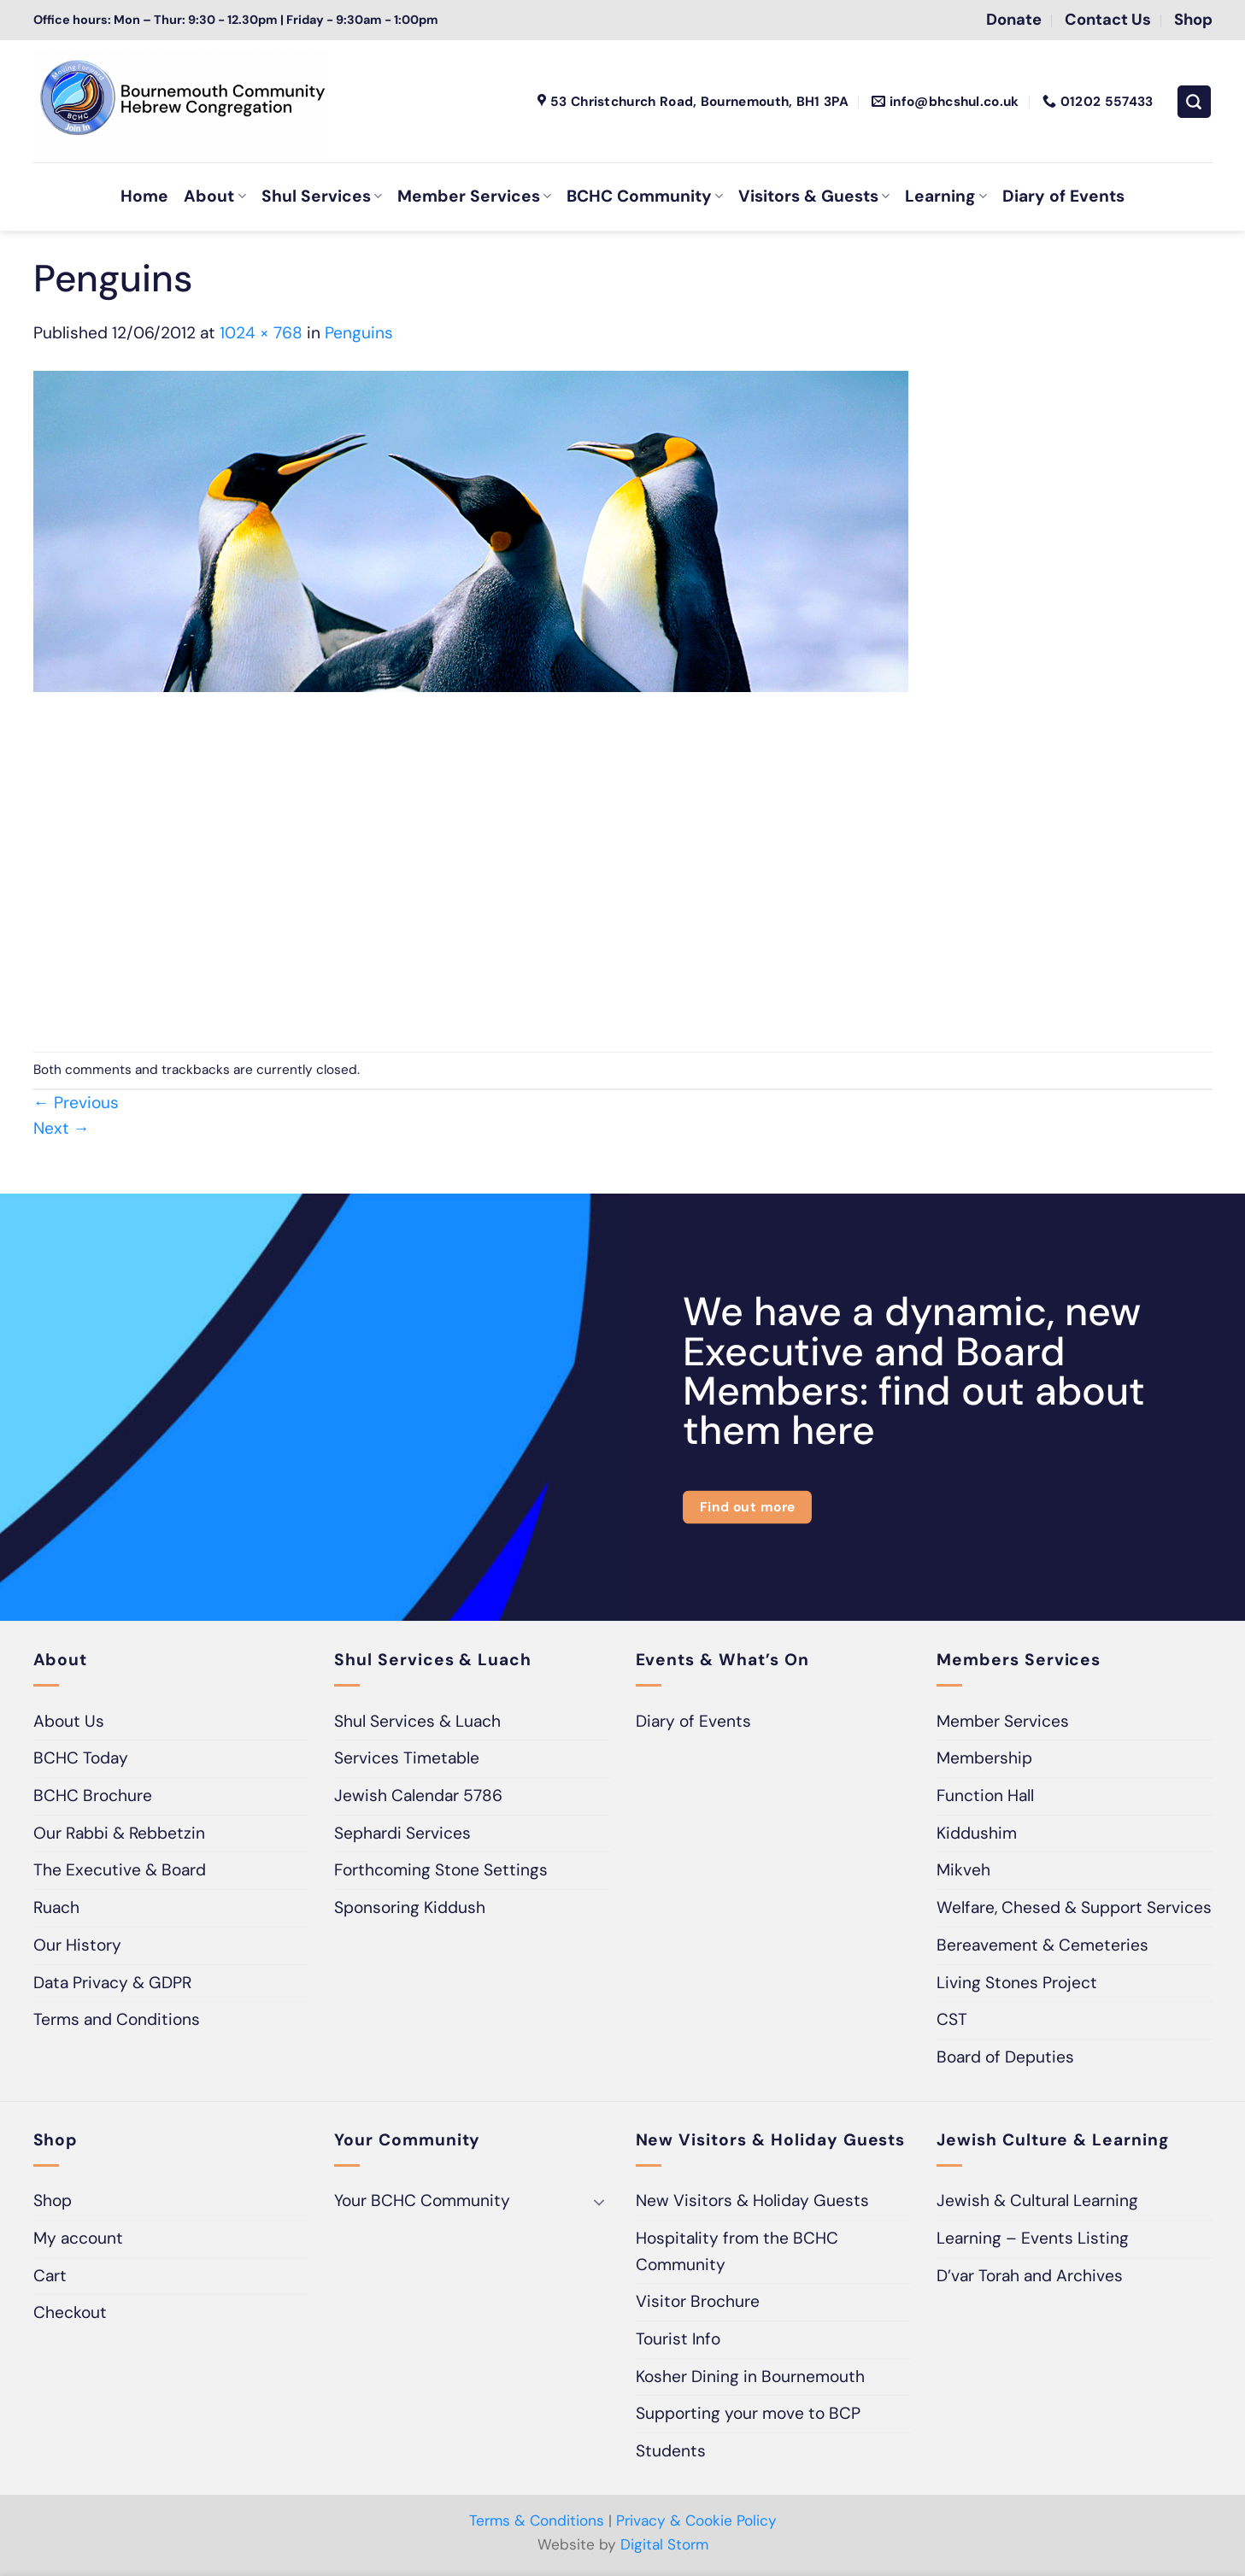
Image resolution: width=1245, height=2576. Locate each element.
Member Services (474, 196)
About (214, 196)
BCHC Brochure (92, 1795)
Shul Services (321, 196)
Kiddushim (977, 1833)
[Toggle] (600, 2201)
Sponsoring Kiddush (409, 1907)
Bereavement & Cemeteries (1042, 1945)
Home (144, 196)
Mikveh (963, 1870)
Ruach (56, 1907)
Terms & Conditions (536, 2520)
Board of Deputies (1005, 2057)
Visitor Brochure (698, 2301)
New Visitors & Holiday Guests (752, 2200)
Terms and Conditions (116, 2019)
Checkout (70, 2312)
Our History (77, 1945)
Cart (50, 2275)
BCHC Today (80, 1758)
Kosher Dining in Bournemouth (750, 2376)
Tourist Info (678, 2339)
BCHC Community (645, 196)
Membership (984, 1758)
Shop (52, 2200)
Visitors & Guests (814, 196)
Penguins (359, 332)
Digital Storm (664, 2544)
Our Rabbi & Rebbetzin (119, 1833)
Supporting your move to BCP (748, 2413)
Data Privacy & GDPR (112, 1982)
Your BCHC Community (422, 2200)
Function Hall (985, 1795)
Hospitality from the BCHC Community (737, 2251)
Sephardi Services (402, 1833)
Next (61, 1128)
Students (671, 2451)
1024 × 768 (261, 332)
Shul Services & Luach (417, 1721)
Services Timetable (406, 1758)
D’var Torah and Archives (1030, 2275)
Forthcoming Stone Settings (441, 1870)
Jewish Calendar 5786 (418, 1795)
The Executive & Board (119, 1870)
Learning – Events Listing (1033, 2238)
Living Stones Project (1017, 1982)
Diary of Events (1063, 196)
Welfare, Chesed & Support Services (1074, 1907)
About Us (68, 1721)
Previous (76, 1102)
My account (78, 2238)
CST (952, 2019)
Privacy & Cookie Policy (696, 2520)
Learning (945, 196)
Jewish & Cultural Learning (1037, 2200)
